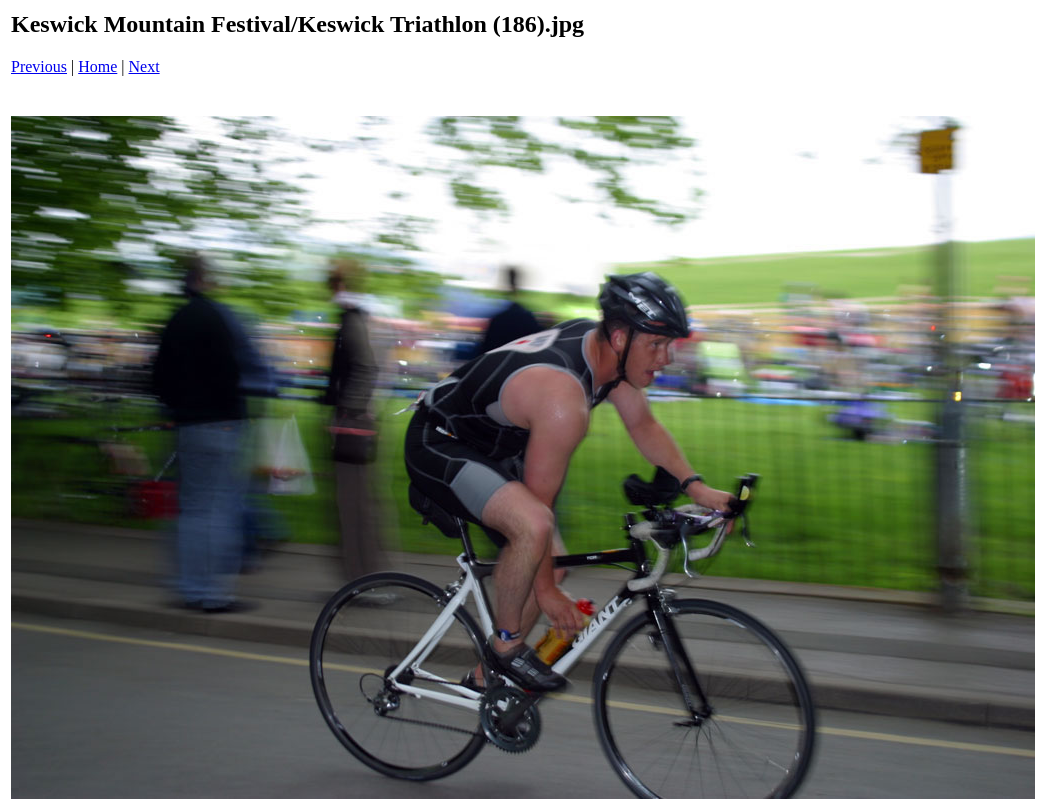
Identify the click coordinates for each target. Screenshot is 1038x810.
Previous (39, 66)
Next (144, 66)
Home (97, 66)
